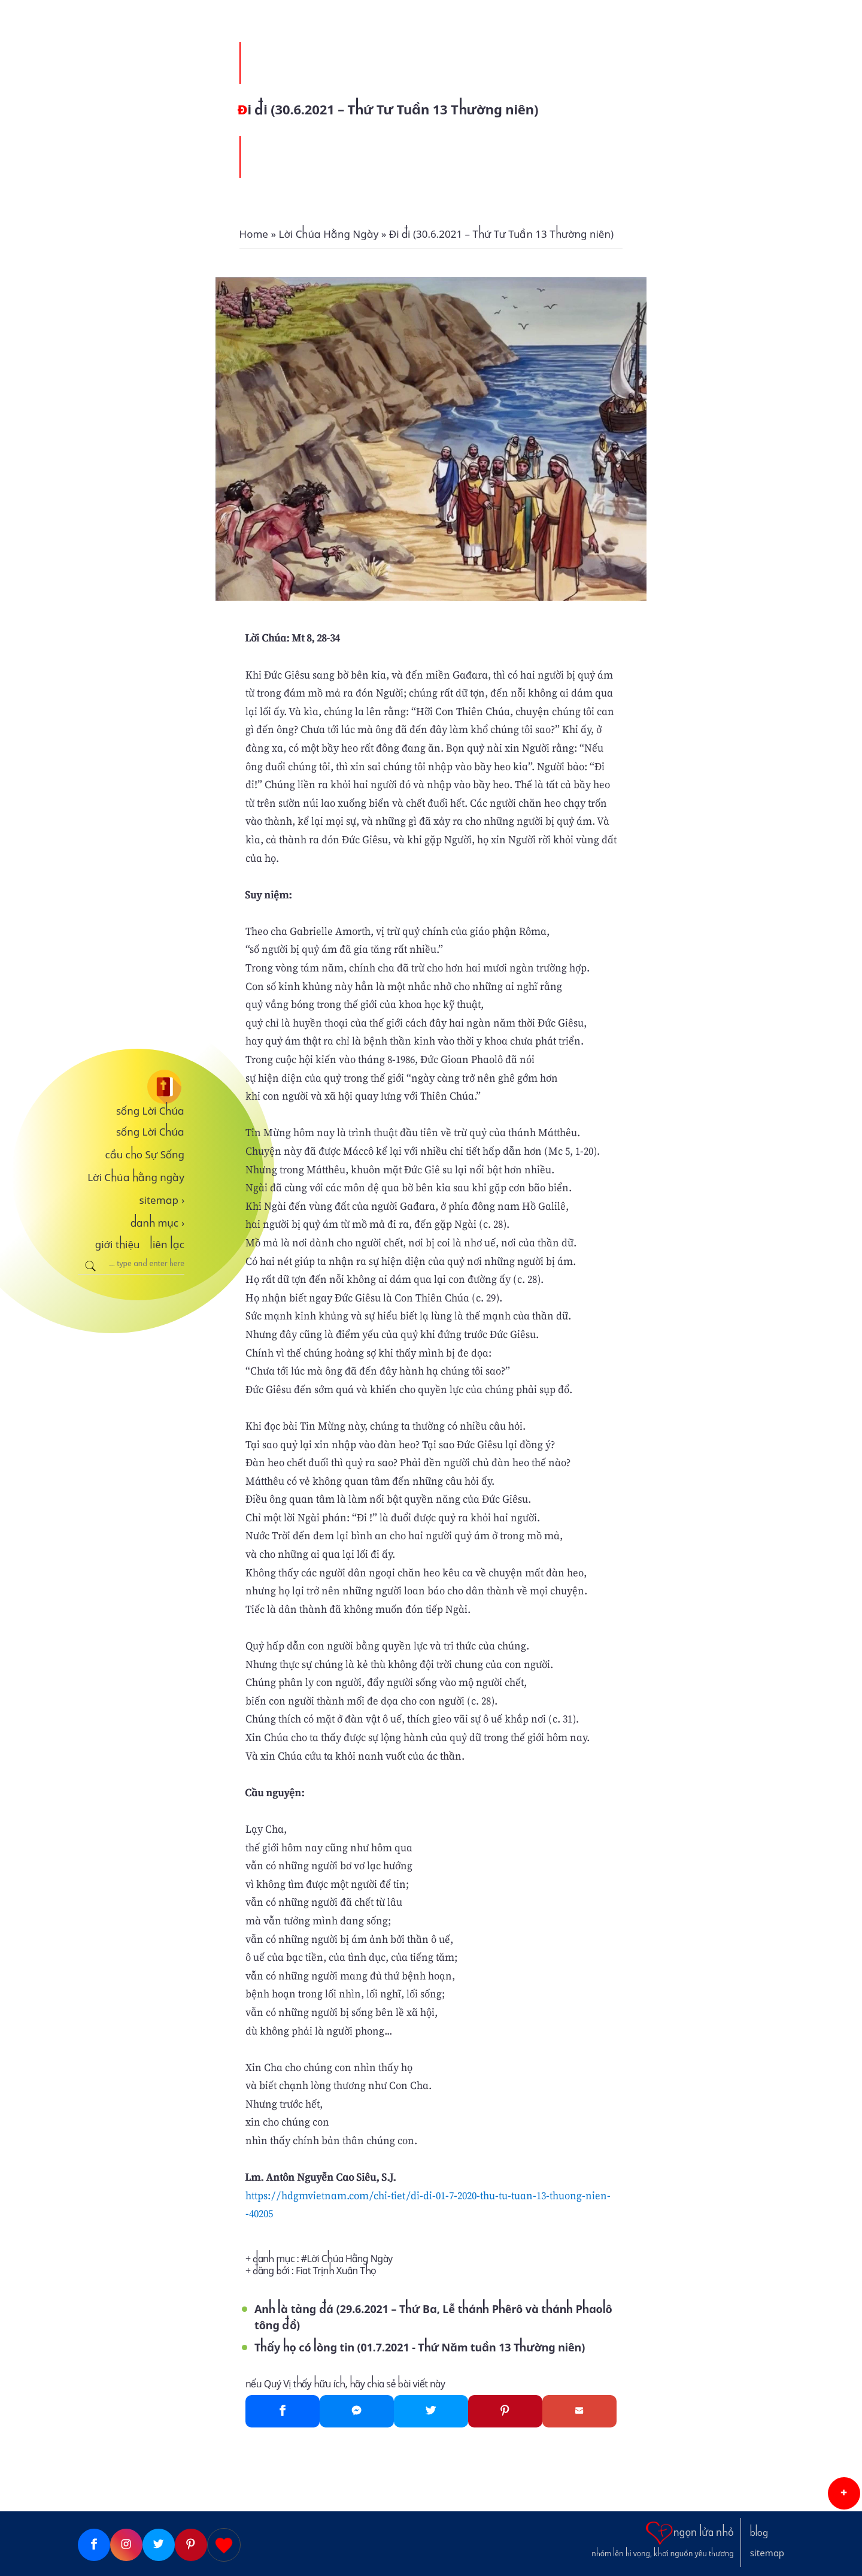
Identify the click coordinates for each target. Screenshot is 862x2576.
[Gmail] (579, 2411)
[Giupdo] (224, 2545)
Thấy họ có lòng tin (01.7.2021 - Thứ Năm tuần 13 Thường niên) (419, 2347)
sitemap (161, 1200)
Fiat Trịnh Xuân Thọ (336, 2271)
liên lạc (167, 1245)
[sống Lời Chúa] (131, 1087)
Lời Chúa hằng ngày (135, 1177)
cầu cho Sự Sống (144, 1155)
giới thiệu (117, 1245)
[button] (844, 2493)
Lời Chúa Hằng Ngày (350, 2259)
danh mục (157, 1223)
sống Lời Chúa (150, 1111)
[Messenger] (357, 2411)
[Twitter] (431, 2411)
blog (759, 2532)
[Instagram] (126, 2545)
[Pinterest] (505, 2411)
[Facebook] (282, 2411)
